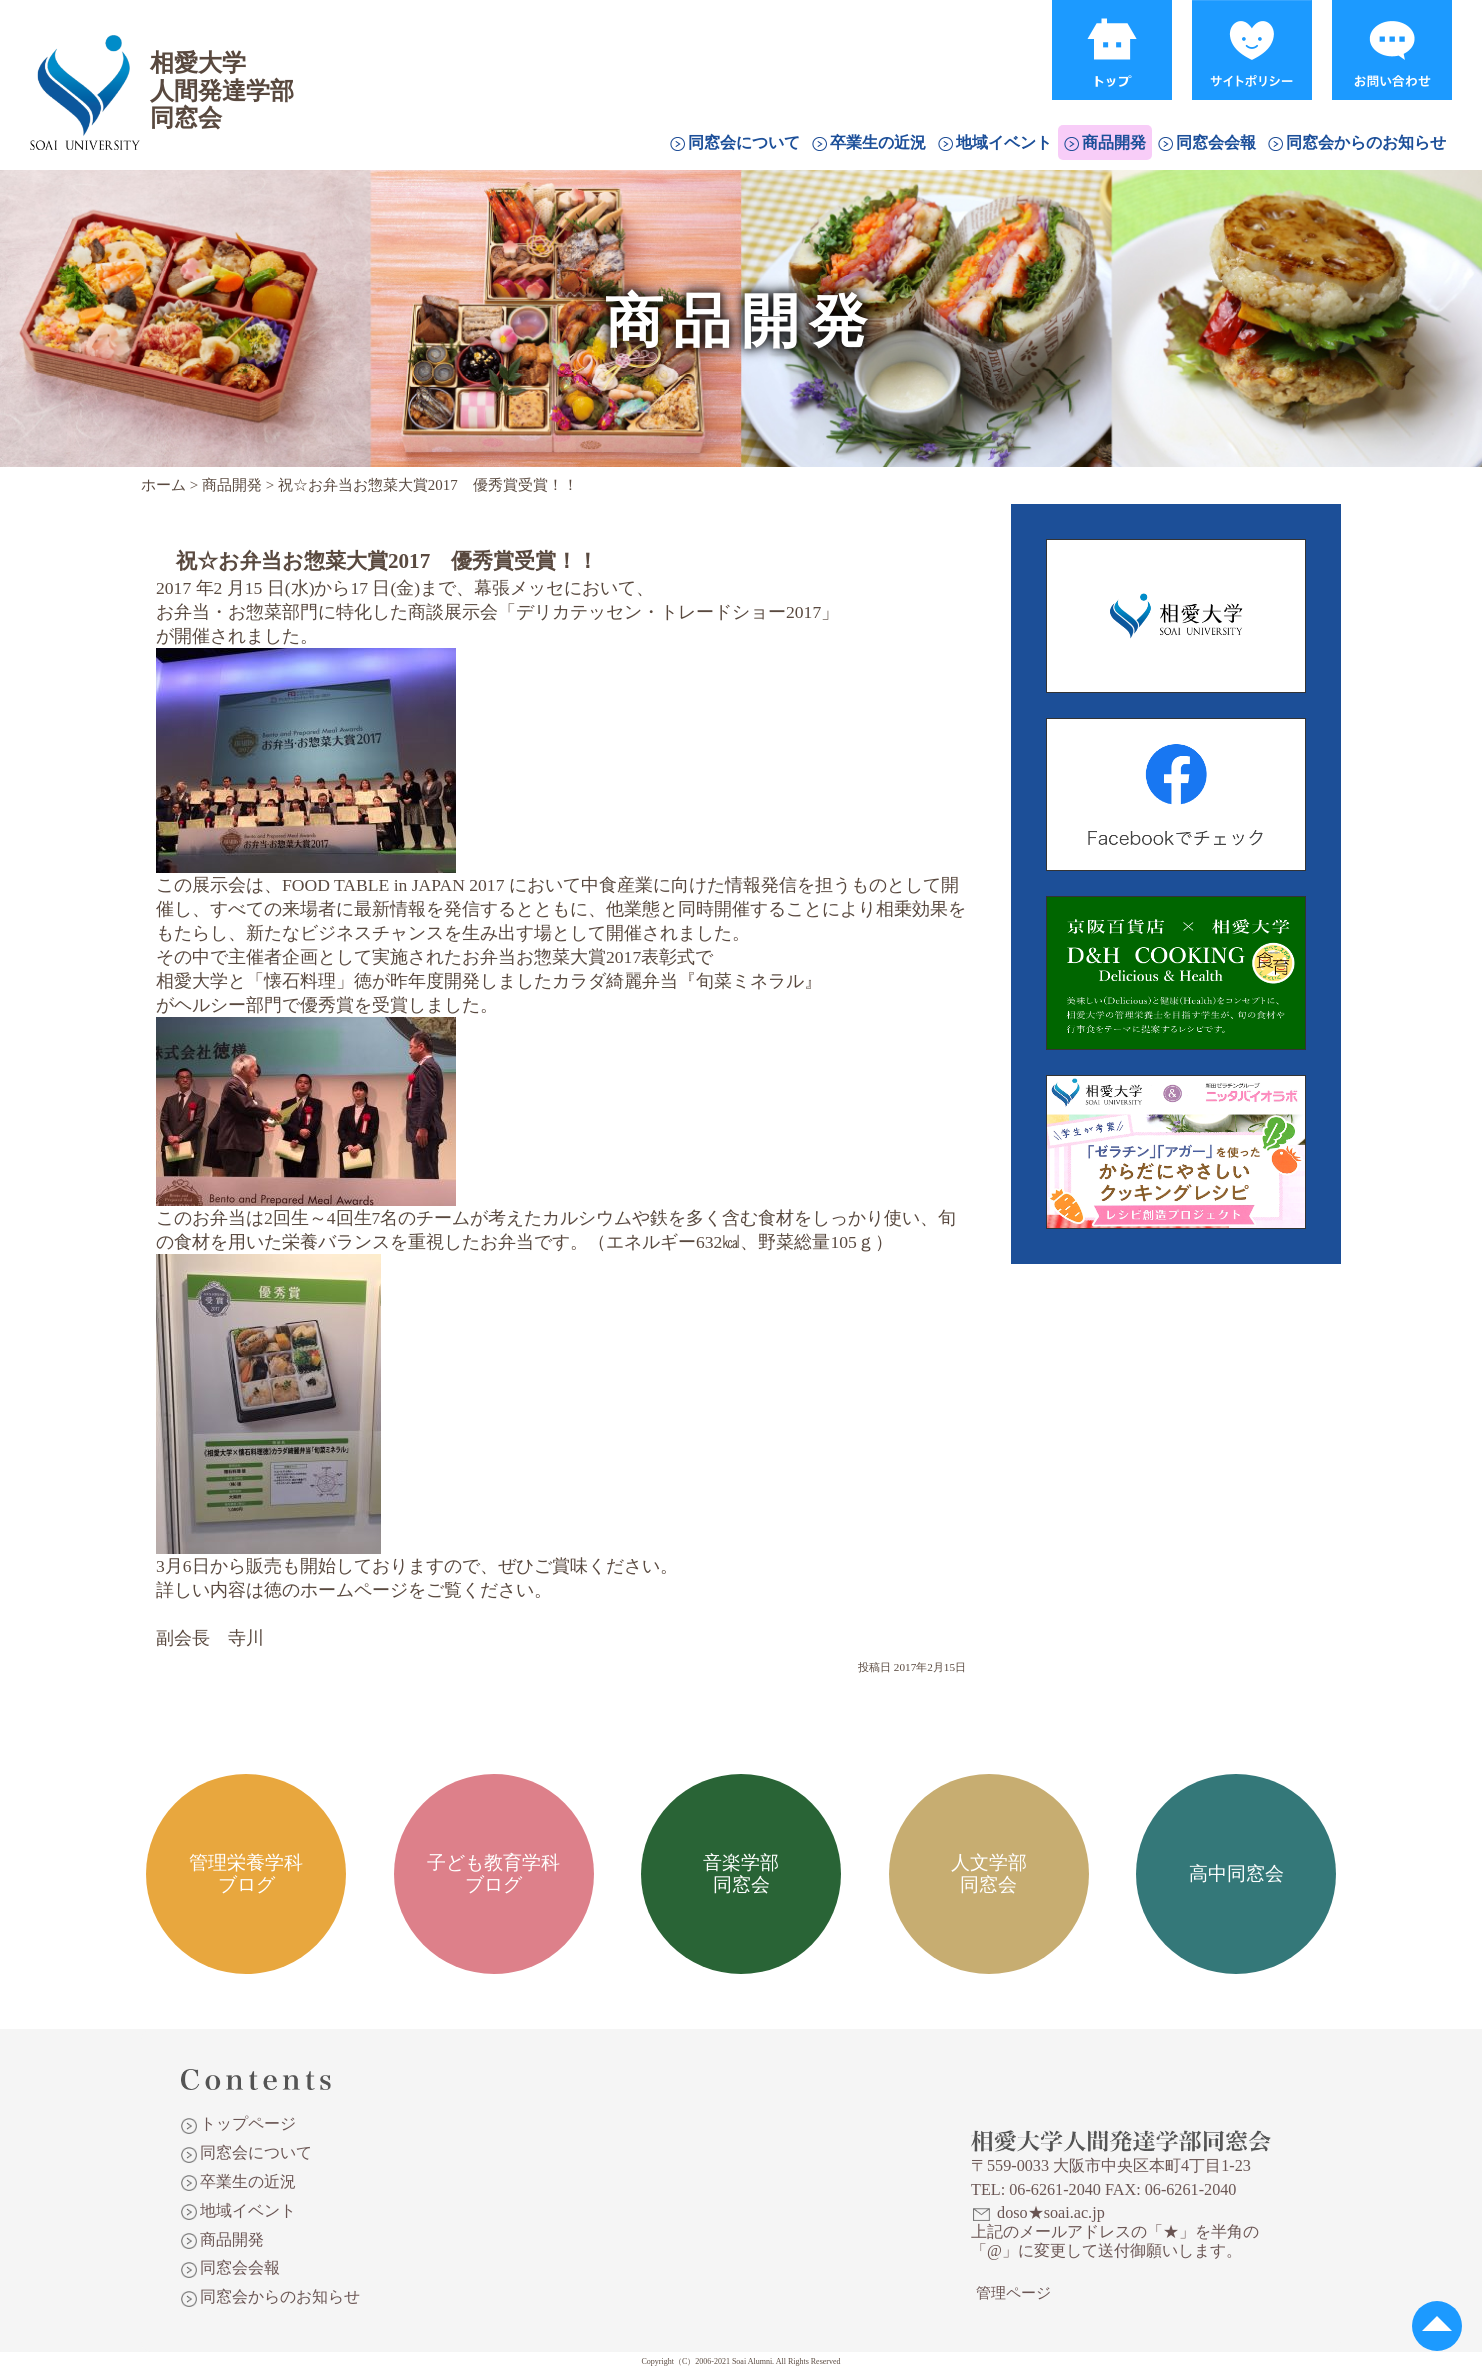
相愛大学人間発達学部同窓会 (84, 65)
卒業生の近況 (878, 142)
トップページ (248, 2123)
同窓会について (744, 142)
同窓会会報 (1216, 142)
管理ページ (1013, 2293)
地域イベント (1004, 142)
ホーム (163, 485)
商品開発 (1114, 142)
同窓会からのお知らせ (1366, 142)
